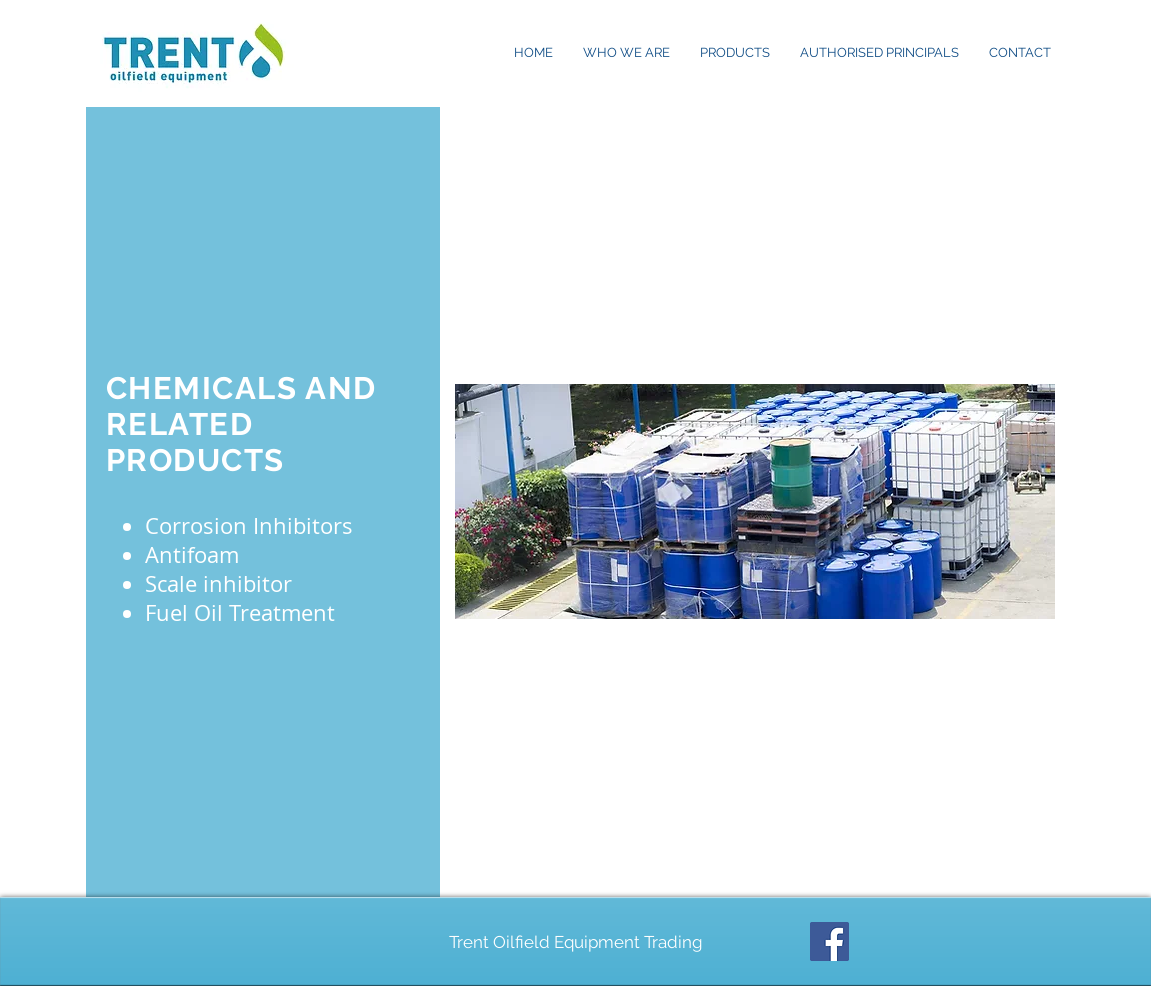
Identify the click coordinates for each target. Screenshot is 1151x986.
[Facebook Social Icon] (829, 941)
